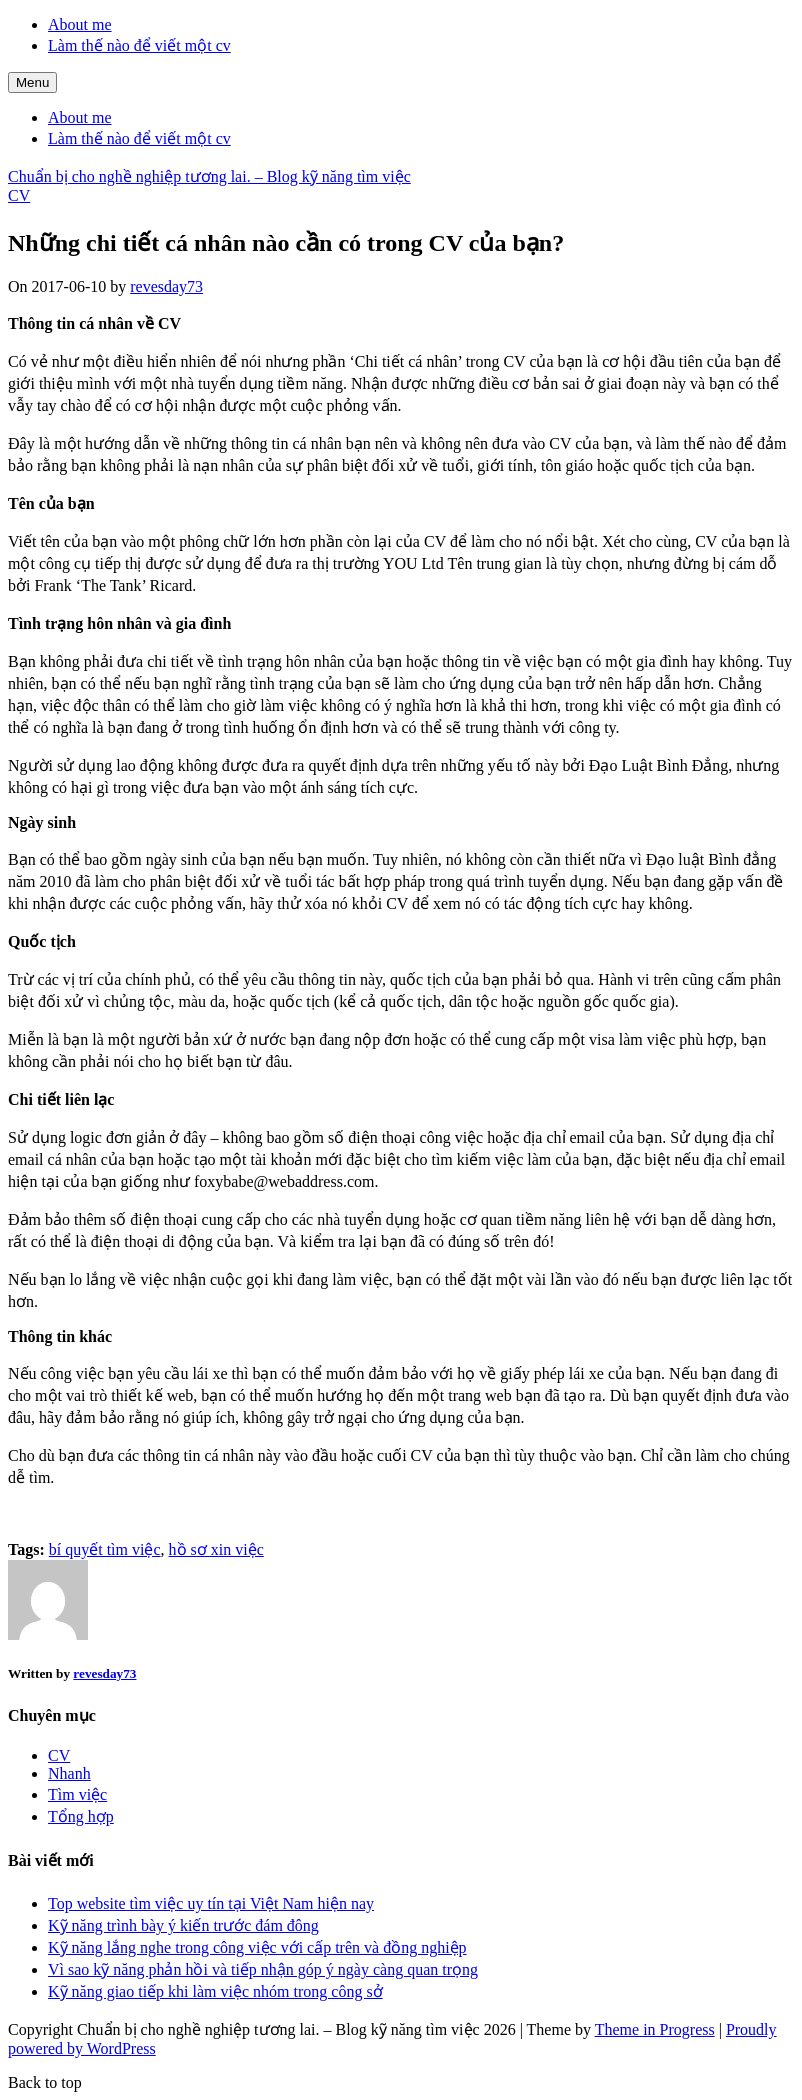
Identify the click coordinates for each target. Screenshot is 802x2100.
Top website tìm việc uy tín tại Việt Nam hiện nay (211, 1903)
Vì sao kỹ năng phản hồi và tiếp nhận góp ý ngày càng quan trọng (263, 1969)
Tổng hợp (81, 1816)
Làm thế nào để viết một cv (139, 45)
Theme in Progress (655, 2029)
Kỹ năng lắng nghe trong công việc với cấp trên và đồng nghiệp (257, 1947)
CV (19, 195)
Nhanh (69, 1773)
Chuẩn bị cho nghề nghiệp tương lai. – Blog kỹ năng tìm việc (209, 176)
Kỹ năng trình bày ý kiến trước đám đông (183, 1925)
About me (80, 24)
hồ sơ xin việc (216, 1549)
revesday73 (166, 286)
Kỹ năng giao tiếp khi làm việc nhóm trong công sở (215, 1991)
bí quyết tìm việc (105, 1549)
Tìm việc (77, 1794)
